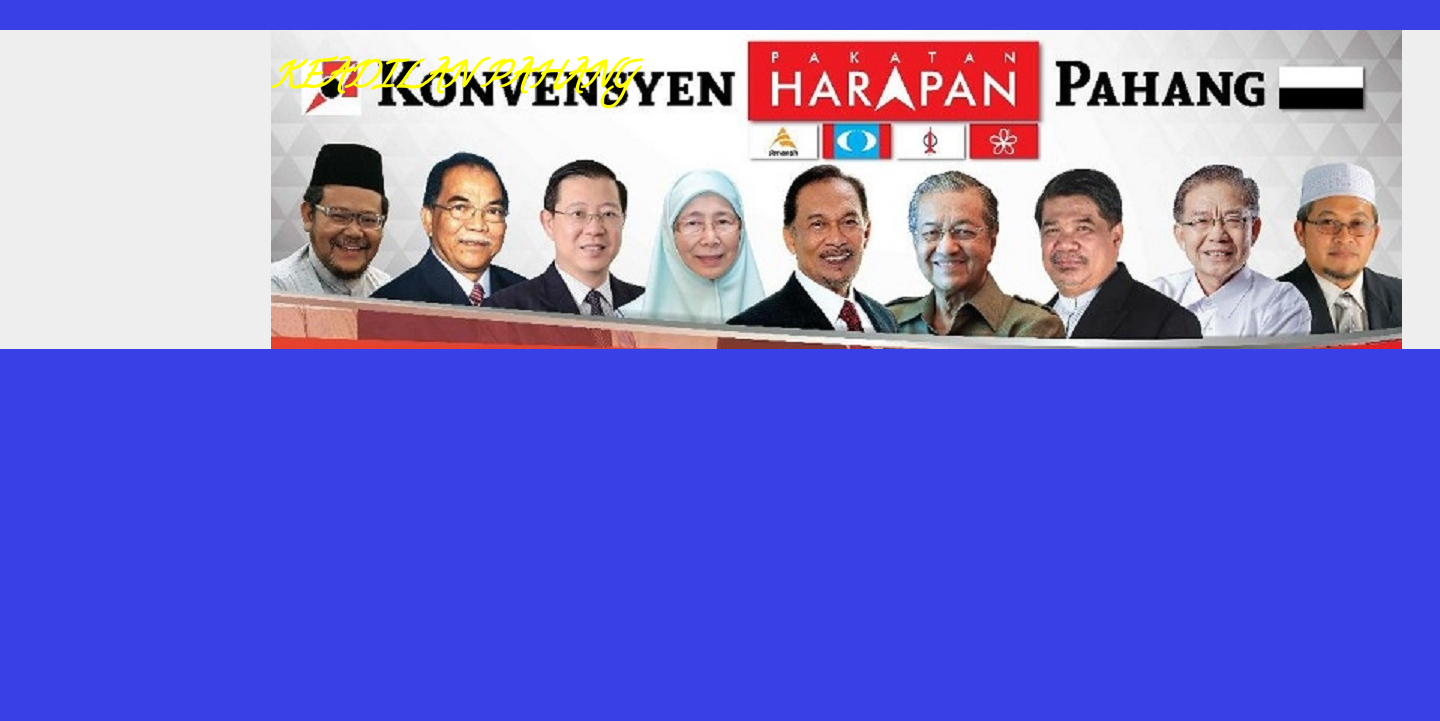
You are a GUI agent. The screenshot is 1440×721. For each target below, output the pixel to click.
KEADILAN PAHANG (452, 80)
